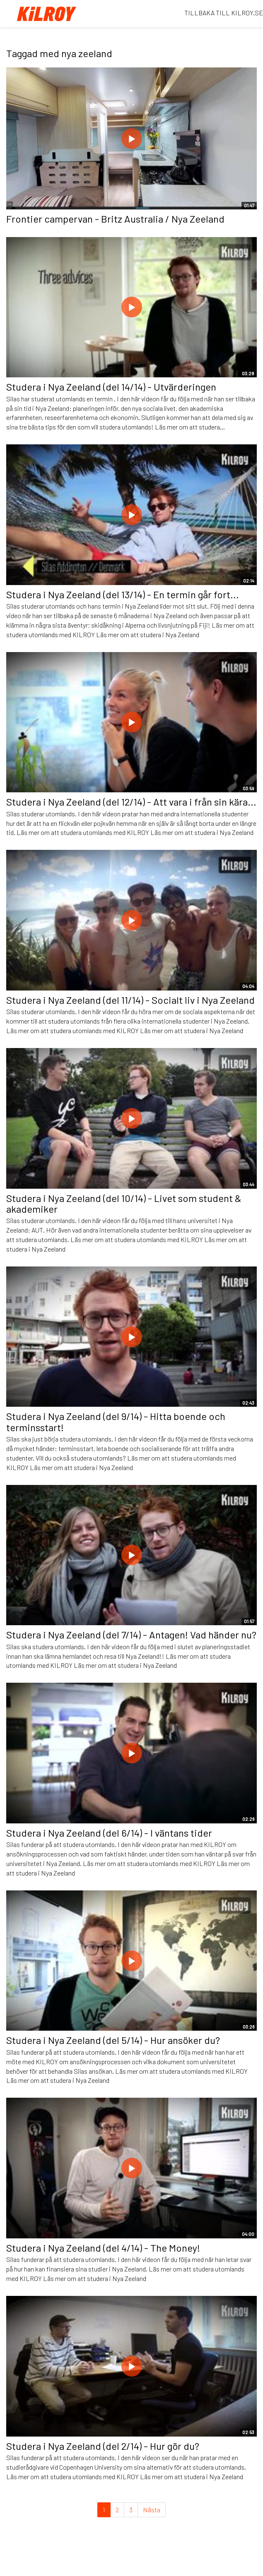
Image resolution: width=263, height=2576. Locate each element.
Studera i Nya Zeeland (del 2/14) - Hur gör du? (102, 2446)
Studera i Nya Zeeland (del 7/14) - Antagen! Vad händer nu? (131, 1635)
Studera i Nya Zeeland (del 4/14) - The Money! (103, 2248)
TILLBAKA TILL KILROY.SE (223, 13)
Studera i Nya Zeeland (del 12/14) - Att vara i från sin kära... (131, 802)
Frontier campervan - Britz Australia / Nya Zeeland (115, 219)
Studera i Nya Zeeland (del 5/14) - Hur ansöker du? (113, 2040)
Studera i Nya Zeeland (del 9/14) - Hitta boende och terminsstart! (115, 1421)
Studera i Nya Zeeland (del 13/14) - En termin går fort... (122, 594)
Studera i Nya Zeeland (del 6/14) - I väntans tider (109, 1833)
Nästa (151, 2510)
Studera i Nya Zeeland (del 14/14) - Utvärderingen (111, 387)
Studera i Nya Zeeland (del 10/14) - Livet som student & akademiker (123, 1203)
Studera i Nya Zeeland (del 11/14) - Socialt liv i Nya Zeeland (130, 1000)
